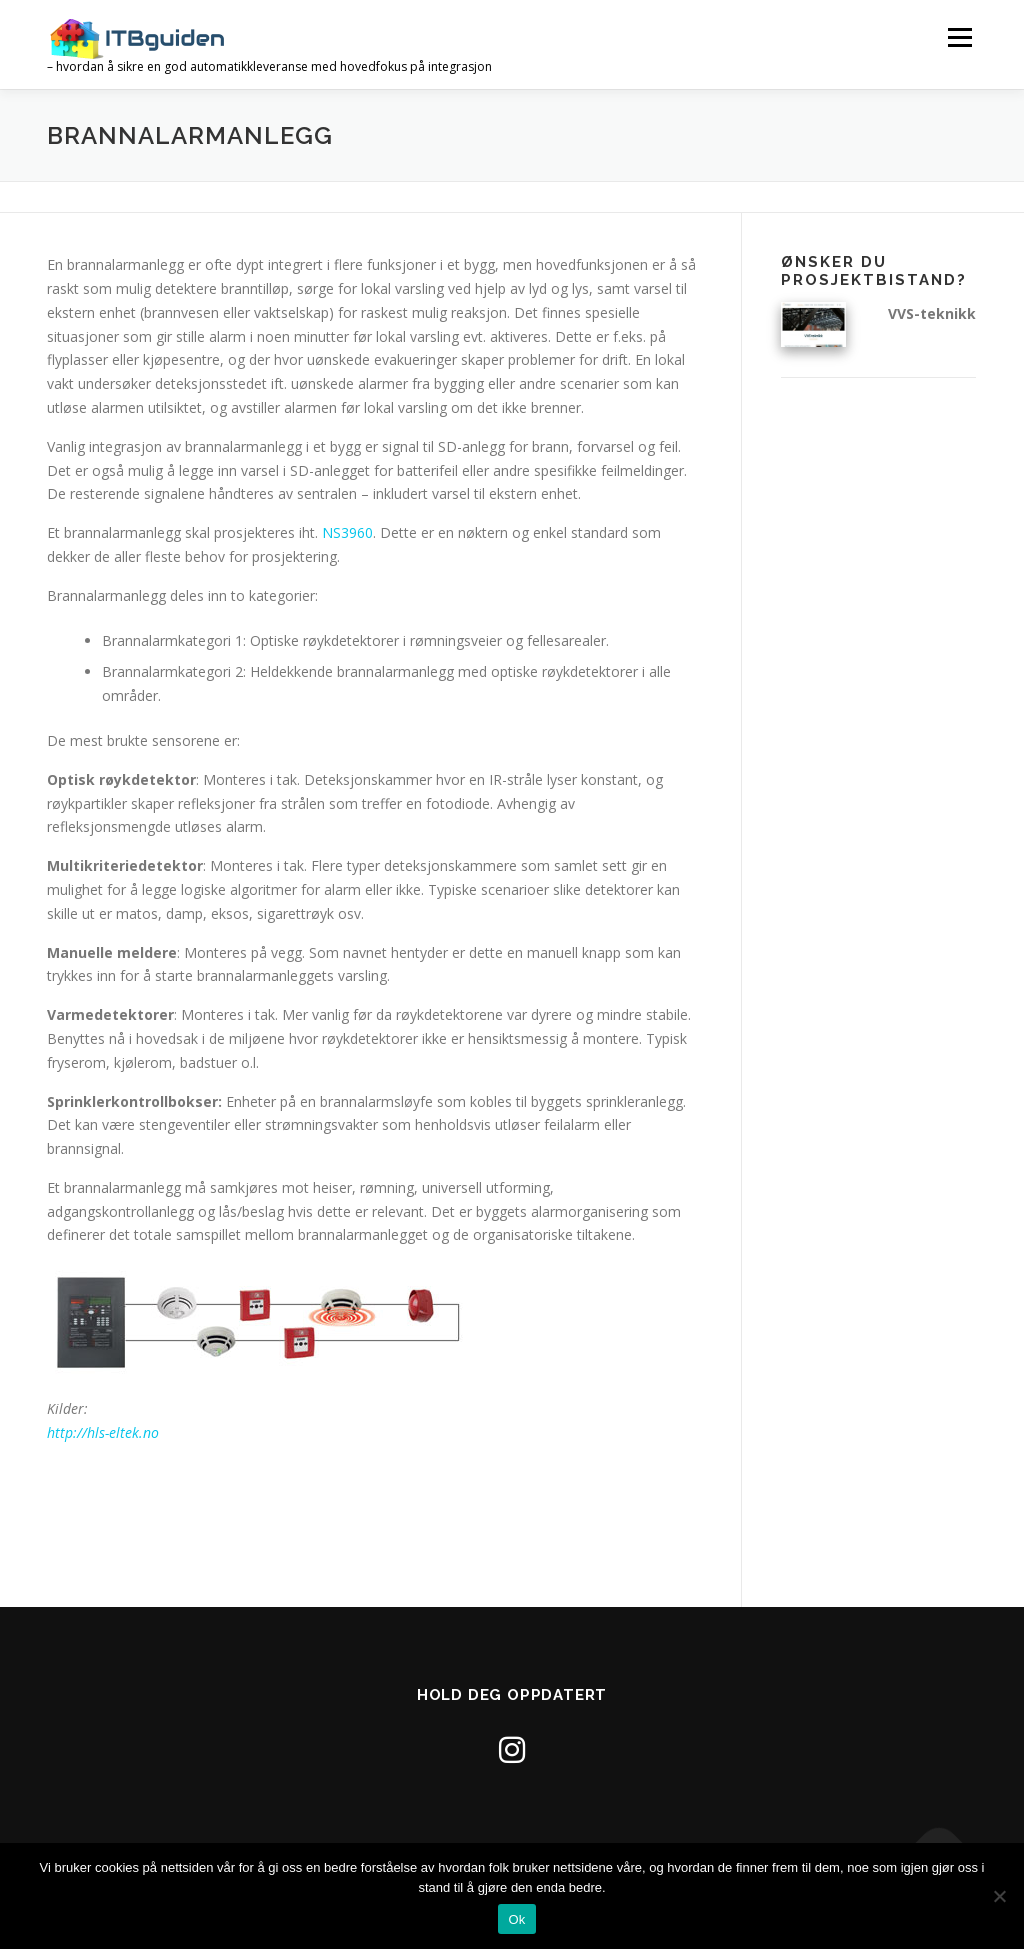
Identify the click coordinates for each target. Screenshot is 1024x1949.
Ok (516, 1919)
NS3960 (347, 532)
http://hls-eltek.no (103, 1432)
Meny (959, 37)
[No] (999, 1896)
